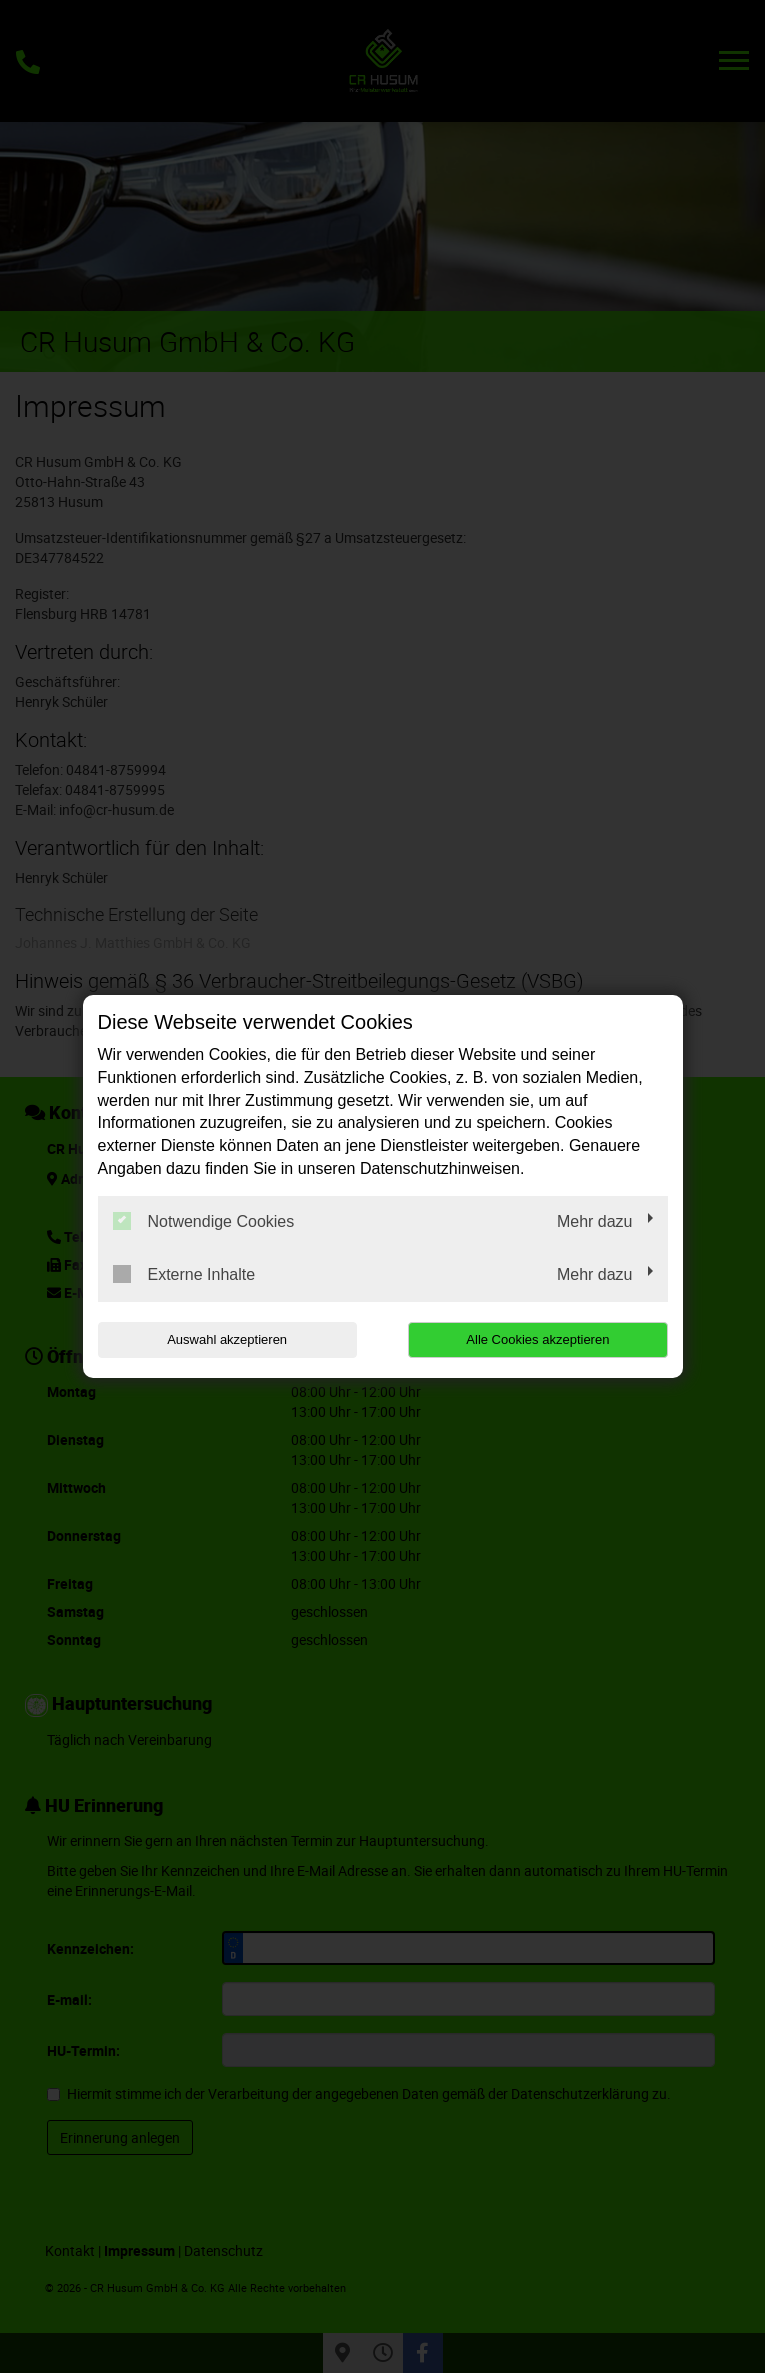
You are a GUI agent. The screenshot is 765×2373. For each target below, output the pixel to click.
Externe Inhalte (184, 1274)
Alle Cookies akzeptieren (539, 1339)
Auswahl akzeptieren (226, 1339)
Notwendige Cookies (204, 1221)
